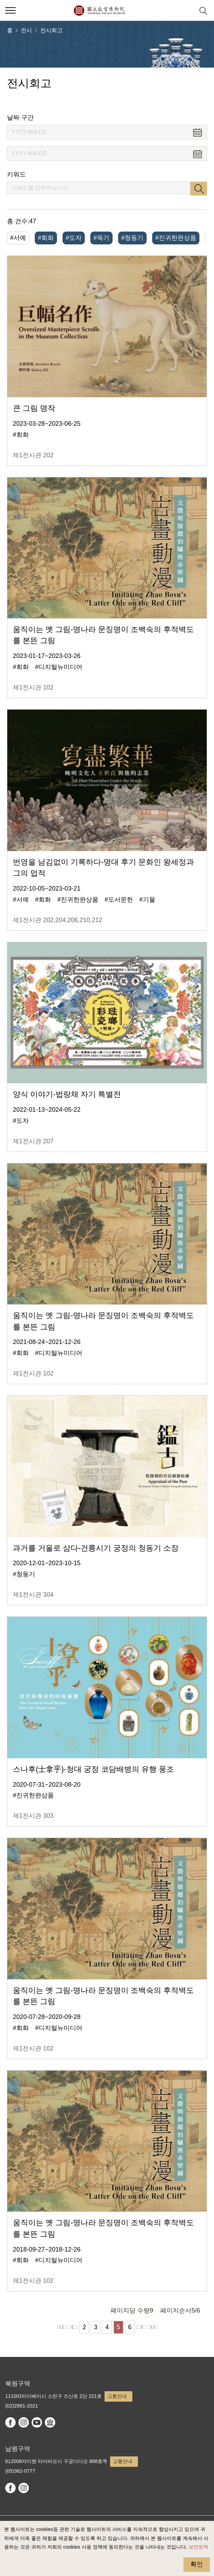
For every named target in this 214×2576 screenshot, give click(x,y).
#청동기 (132, 237)
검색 (198, 189)
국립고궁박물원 (99, 10)
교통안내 (117, 2396)
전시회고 (51, 30)
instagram (23, 2422)
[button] (10, 10)
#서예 (18, 237)
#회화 (46, 237)
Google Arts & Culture (50, 2422)
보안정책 (198, 2547)
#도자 (74, 237)
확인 (196, 2564)
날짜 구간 (20, 117)
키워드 (16, 174)
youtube (37, 2422)
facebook (10, 2422)
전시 (26, 30)
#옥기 (101, 237)
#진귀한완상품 (175, 237)
